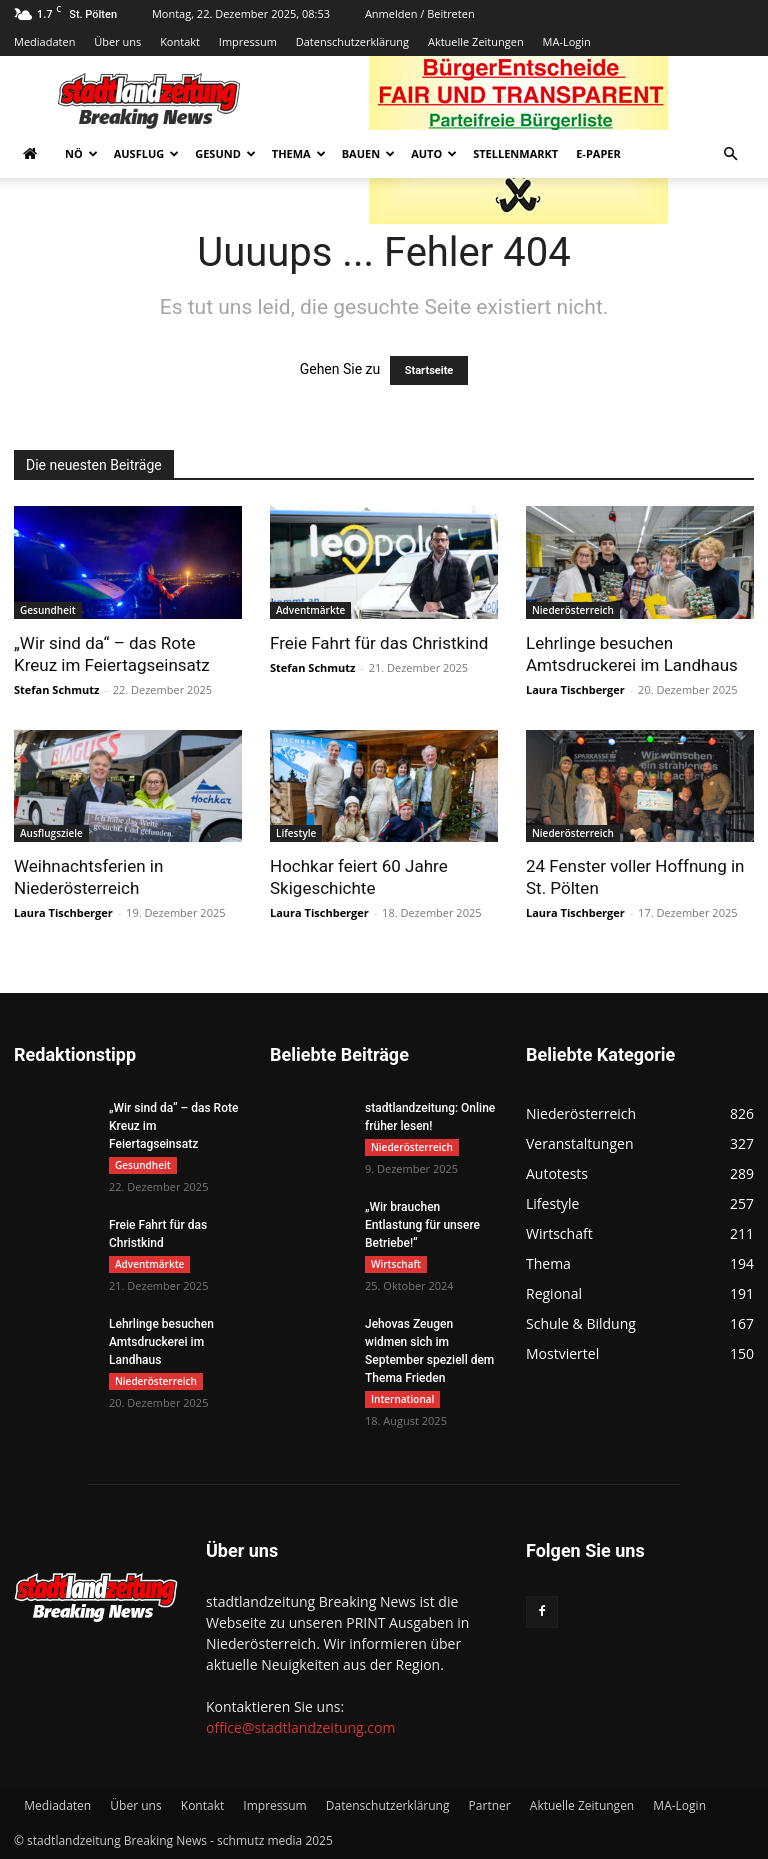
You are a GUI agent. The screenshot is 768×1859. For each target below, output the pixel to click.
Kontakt (180, 41)
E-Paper (598, 153)
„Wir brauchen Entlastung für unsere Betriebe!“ (422, 1225)
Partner (490, 1805)
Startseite (429, 370)
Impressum (248, 41)
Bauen (368, 153)
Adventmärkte (310, 610)
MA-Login (567, 41)
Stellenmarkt (515, 153)
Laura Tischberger (575, 689)
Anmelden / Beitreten (420, 13)
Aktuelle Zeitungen (476, 41)
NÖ (81, 153)
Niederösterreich (573, 610)
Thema (299, 153)
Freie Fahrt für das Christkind (379, 643)
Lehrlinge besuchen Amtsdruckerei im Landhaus (161, 1342)
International (402, 1399)
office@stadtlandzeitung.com (300, 1727)
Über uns (117, 41)
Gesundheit (48, 610)
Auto (434, 153)
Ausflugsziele (51, 833)
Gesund (225, 153)
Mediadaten (44, 41)
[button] (730, 154)
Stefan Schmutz (56, 689)
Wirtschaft (396, 1264)
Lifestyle (296, 833)
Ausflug (147, 153)
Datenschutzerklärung (352, 41)
